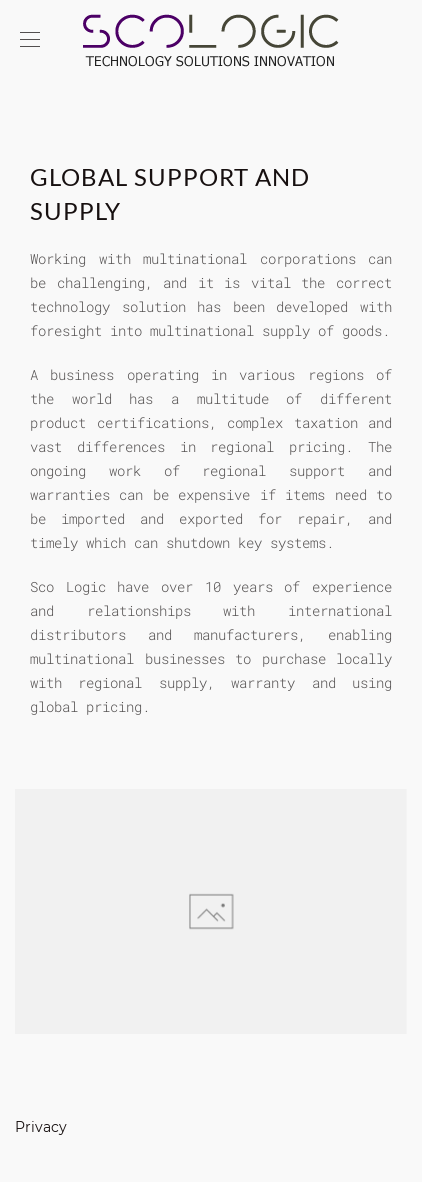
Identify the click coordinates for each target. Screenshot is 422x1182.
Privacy (41, 1127)
